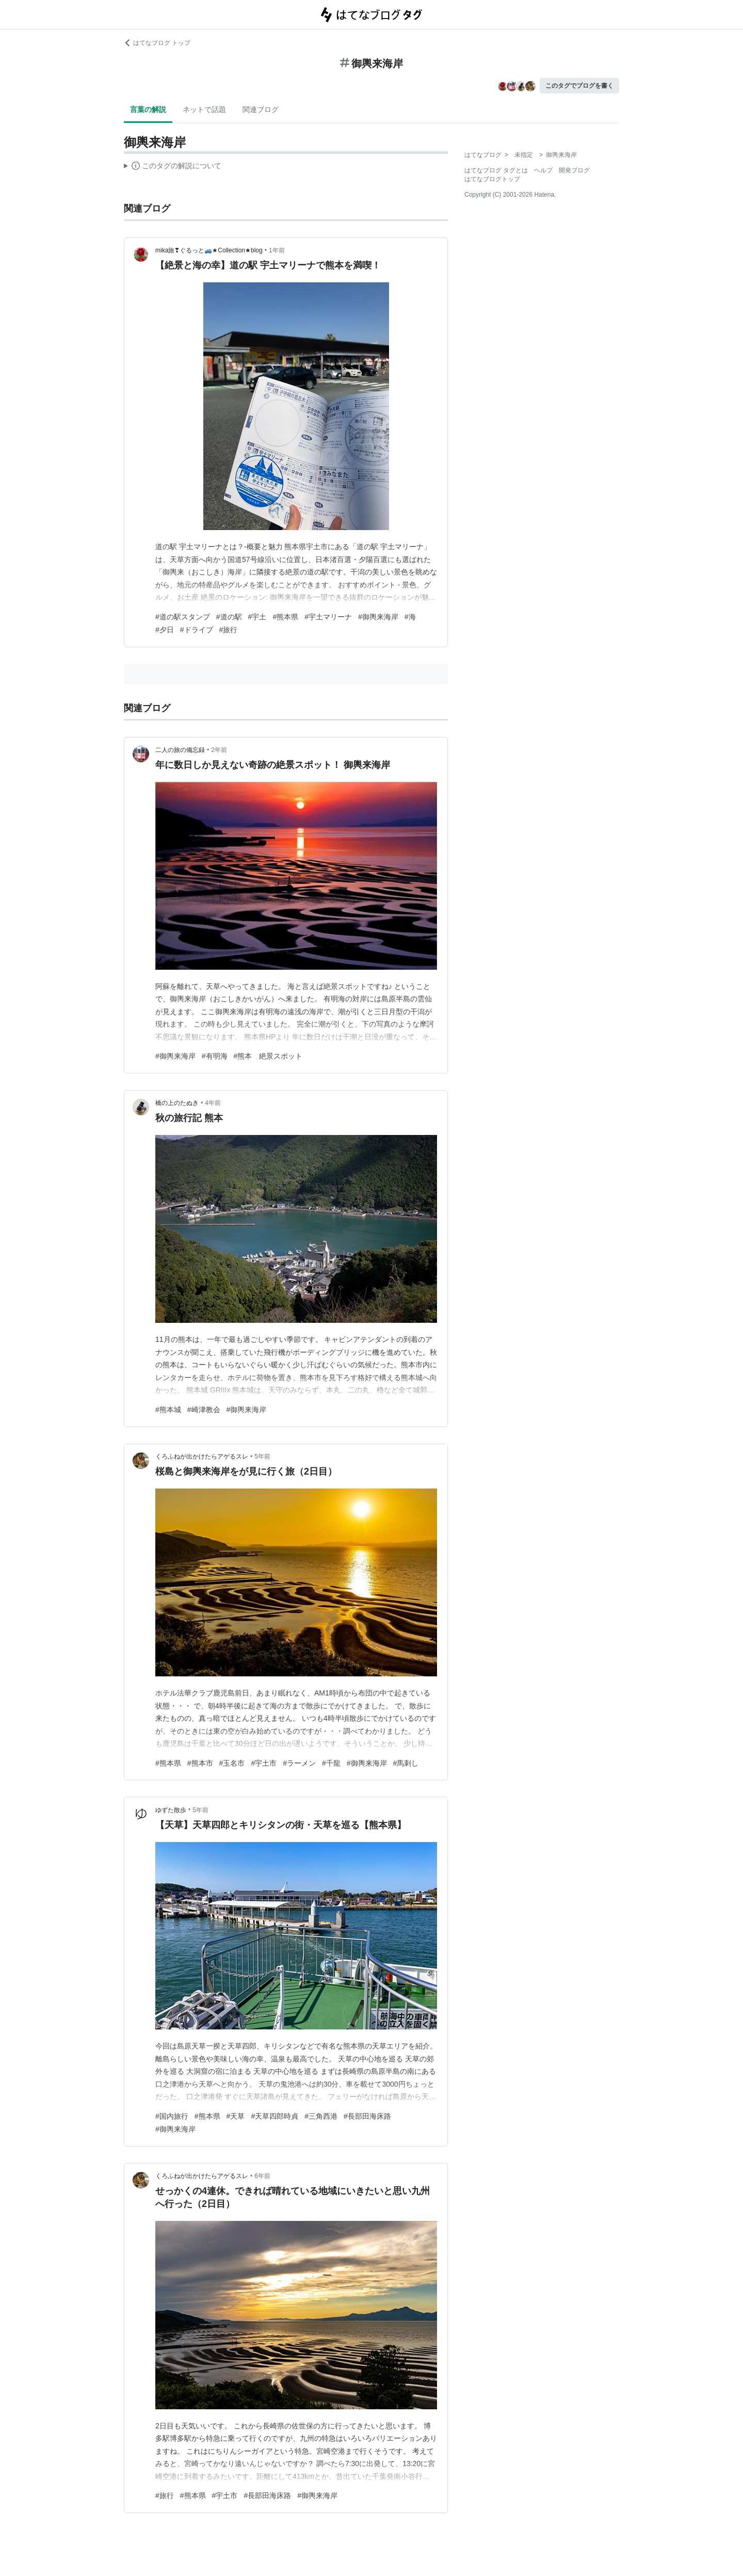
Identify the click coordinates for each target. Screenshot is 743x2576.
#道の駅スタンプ (182, 617)
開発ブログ (574, 170)
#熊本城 (168, 1409)
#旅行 (228, 630)
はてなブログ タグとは (496, 170)
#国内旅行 (171, 2116)
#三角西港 (320, 2116)
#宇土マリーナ (328, 617)
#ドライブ (196, 630)
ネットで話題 (204, 109)
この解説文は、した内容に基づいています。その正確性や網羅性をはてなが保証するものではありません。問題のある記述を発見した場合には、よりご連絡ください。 (172, 167)
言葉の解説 (148, 109)
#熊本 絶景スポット (268, 1056)
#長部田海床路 (367, 2116)
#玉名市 (232, 1763)
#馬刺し (406, 1763)
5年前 (262, 1456)
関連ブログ (261, 109)
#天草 (236, 2116)
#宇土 (257, 617)
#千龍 (331, 1763)
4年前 (213, 1103)
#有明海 (215, 1056)
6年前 (262, 2176)
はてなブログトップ (492, 179)
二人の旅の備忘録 (180, 750)
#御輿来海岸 (378, 617)
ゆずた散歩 (170, 1810)
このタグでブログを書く (579, 85)
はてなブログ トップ (157, 42)
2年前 (219, 750)
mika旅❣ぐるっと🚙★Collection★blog (209, 250)
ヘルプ (543, 170)
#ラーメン (299, 1763)
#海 (410, 617)
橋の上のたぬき (177, 1103)
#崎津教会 (203, 1409)
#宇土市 (264, 1763)
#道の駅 (229, 617)
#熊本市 (200, 1763)
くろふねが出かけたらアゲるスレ (201, 1456)
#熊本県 (285, 617)
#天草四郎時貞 (274, 2116)
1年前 (277, 250)
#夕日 (164, 630)
